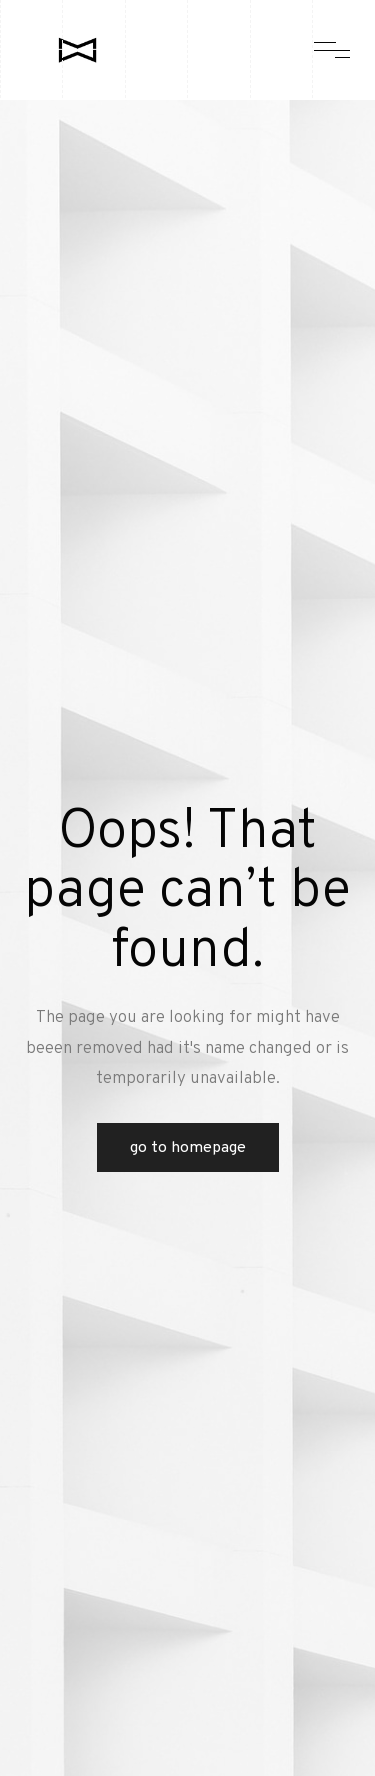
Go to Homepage (188, 1148)
